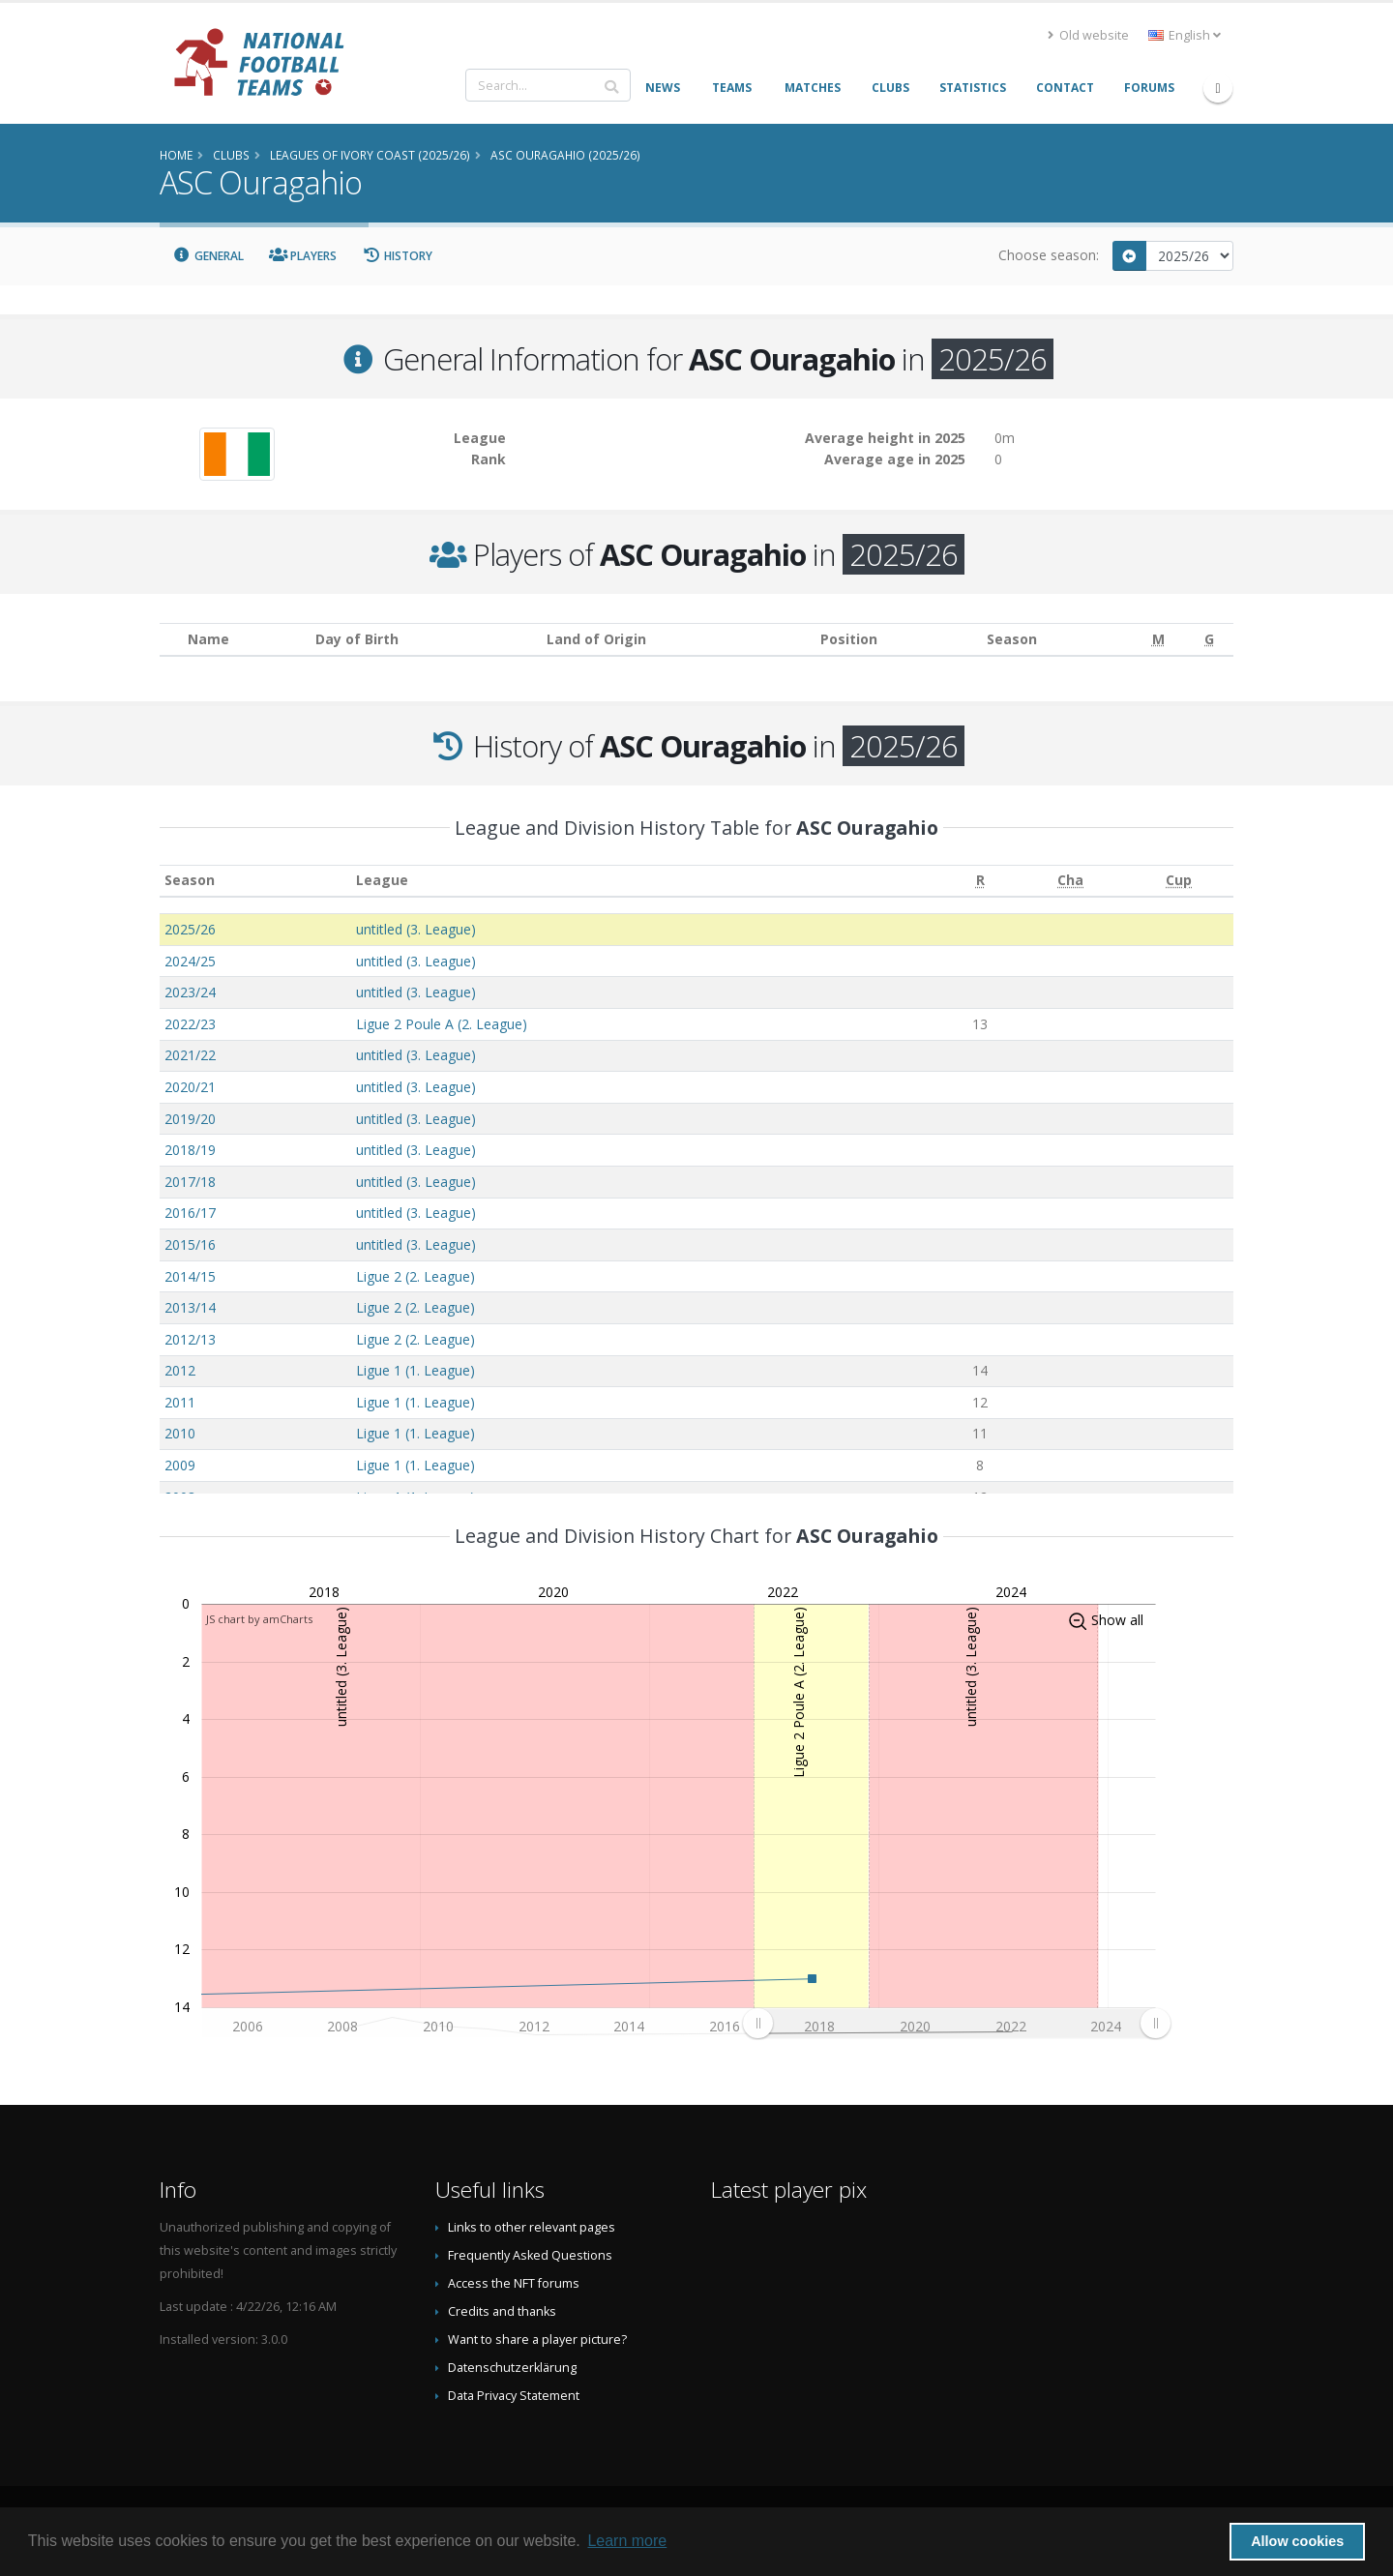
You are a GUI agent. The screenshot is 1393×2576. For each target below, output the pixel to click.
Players (303, 256)
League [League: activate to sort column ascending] (382, 880)
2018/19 (190, 1149)
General (208, 256)
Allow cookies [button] (1297, 2541)
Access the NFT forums (513, 2283)
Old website (1088, 35)
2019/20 (190, 1119)
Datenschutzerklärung (512, 2367)
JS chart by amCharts (259, 1619)
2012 (179, 1370)
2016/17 (190, 1212)
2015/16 (190, 1244)
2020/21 (190, 1087)
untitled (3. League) (416, 929)
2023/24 (190, 992)
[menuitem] (956, 2023)
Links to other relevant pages (531, 2227)
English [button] (1184, 35)
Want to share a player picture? (537, 2339)
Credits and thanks (502, 2311)
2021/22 (190, 1055)
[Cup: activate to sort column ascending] (1179, 881)
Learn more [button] (627, 2540)
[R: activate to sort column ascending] (980, 881)
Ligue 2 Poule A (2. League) (441, 1024)
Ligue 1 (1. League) (415, 1370)
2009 (179, 1465)
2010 (179, 1433)
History (397, 256)
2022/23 (190, 1024)
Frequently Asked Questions (530, 2255)
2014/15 (190, 1276)
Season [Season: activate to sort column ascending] (189, 880)
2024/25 (190, 961)
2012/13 (190, 1339)
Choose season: (1048, 255)
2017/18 (190, 1181)
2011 (179, 1402)
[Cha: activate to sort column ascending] (1071, 881)
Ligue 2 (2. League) (415, 1276)
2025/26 (190, 929)
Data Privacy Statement (513, 2395)
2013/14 (190, 1307)
